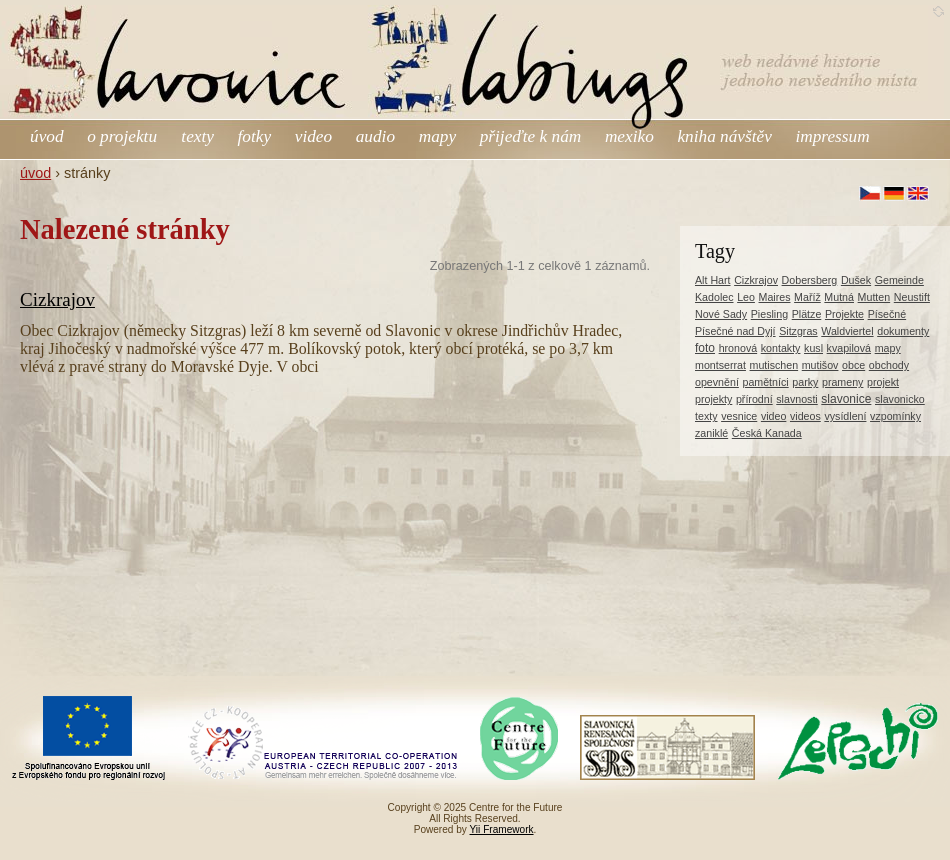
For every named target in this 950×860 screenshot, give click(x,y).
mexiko (629, 136)
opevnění (717, 382)
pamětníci (765, 382)
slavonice (846, 399)
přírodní (754, 399)
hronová (738, 348)
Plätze (807, 314)
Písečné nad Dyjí (735, 331)
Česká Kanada (767, 433)
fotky (255, 136)
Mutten (874, 297)
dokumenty (903, 331)
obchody (889, 365)
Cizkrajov (57, 299)
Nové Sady (721, 314)
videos (805, 416)
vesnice (739, 416)
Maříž (807, 297)
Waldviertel (847, 331)
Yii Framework (502, 829)
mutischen (774, 365)
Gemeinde (899, 280)
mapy (437, 136)
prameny (842, 382)
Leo (746, 297)
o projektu (124, 136)
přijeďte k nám (531, 136)
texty (197, 136)
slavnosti (796, 399)
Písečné (887, 314)
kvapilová (849, 348)
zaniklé (711, 433)
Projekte (844, 314)
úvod (47, 136)
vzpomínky (895, 416)
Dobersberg (810, 280)
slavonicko (900, 399)
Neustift (912, 297)
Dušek (856, 280)
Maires (775, 297)
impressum (832, 136)
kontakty (781, 348)
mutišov (820, 365)
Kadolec (714, 297)
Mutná (839, 297)
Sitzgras (798, 331)
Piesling (769, 314)
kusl (813, 348)
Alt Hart (713, 280)
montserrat (720, 365)
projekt (883, 382)
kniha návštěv (724, 136)
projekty (713, 399)
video (313, 136)
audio (375, 136)
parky (805, 382)
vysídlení (845, 416)
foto (705, 348)
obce (853, 365)
